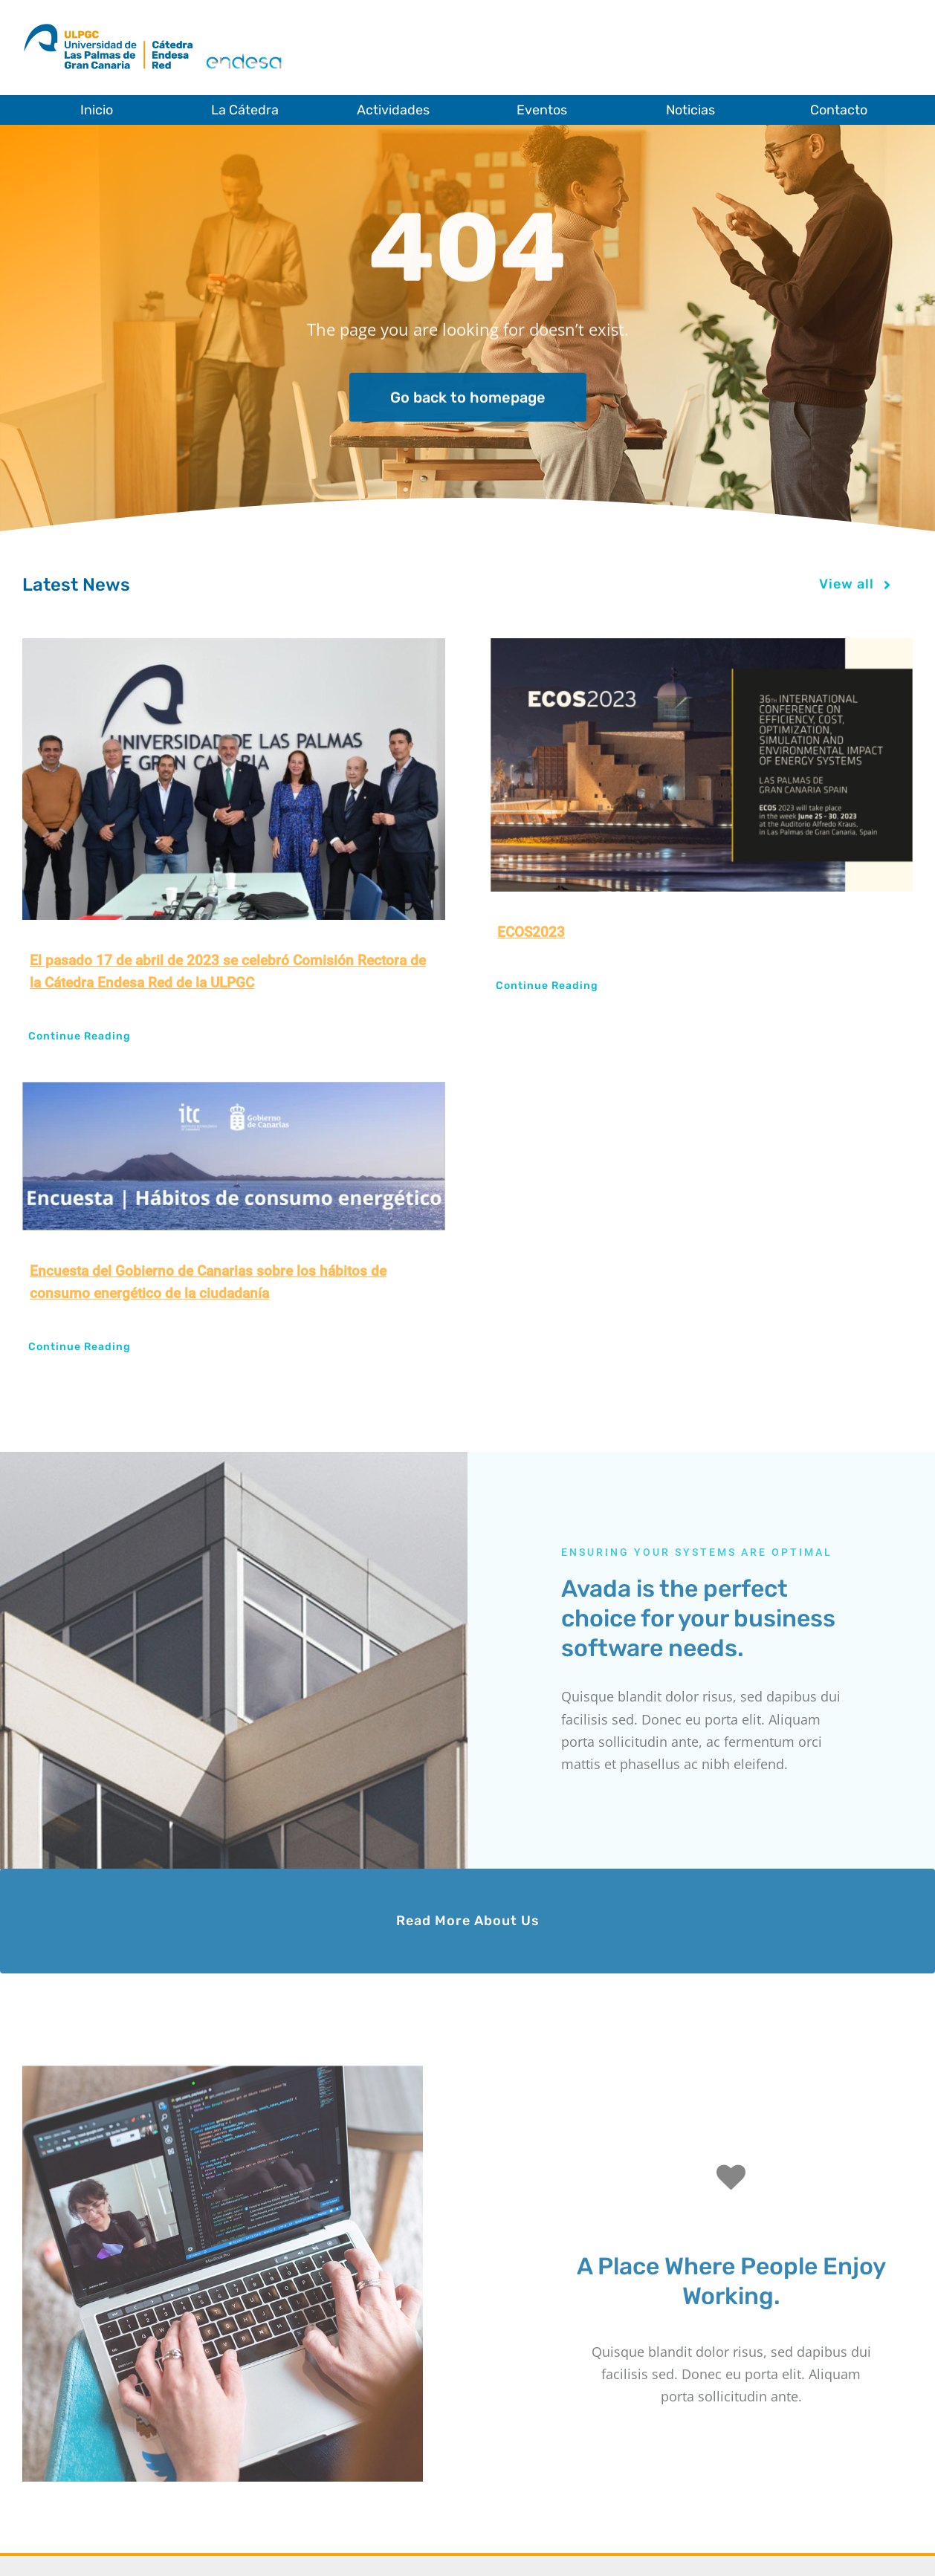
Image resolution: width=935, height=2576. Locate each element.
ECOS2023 (531, 932)
